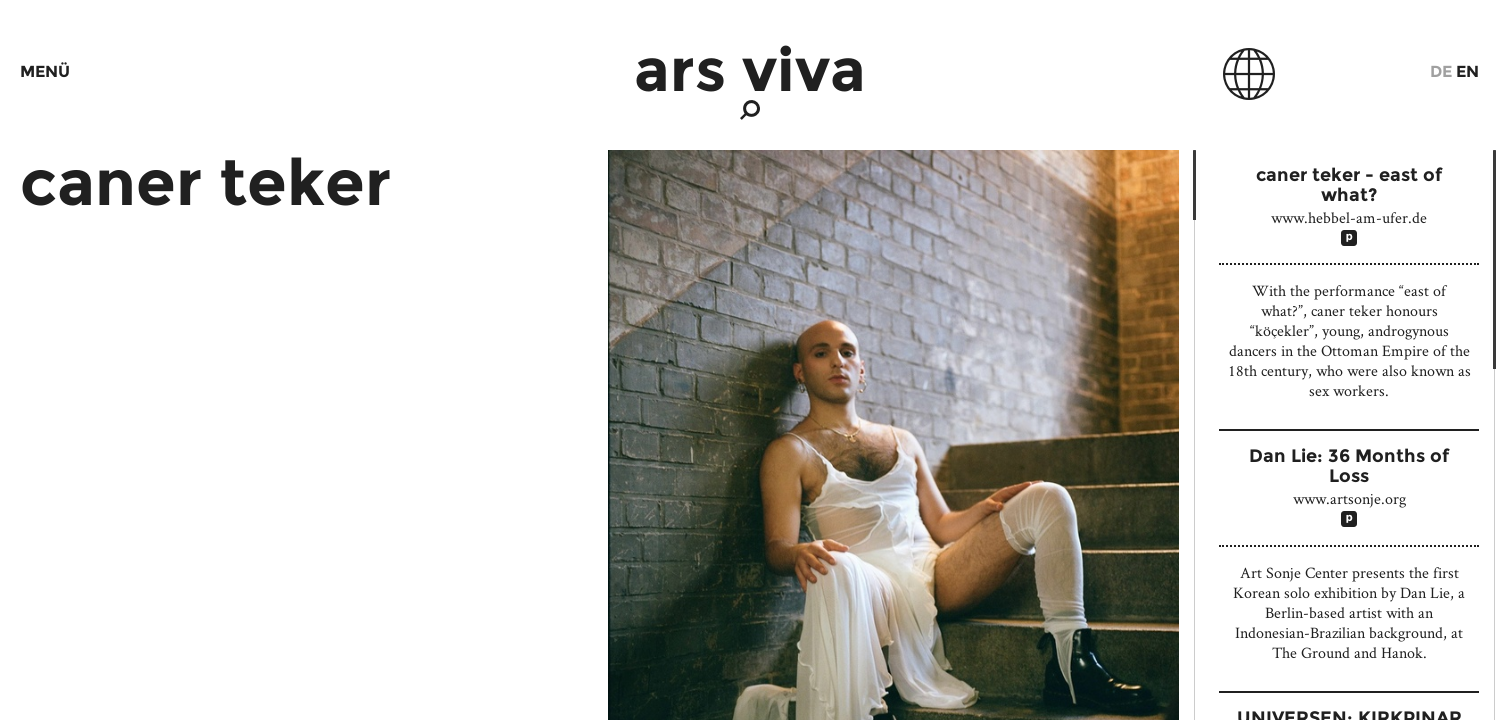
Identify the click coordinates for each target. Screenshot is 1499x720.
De (1441, 71)
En (1467, 71)
